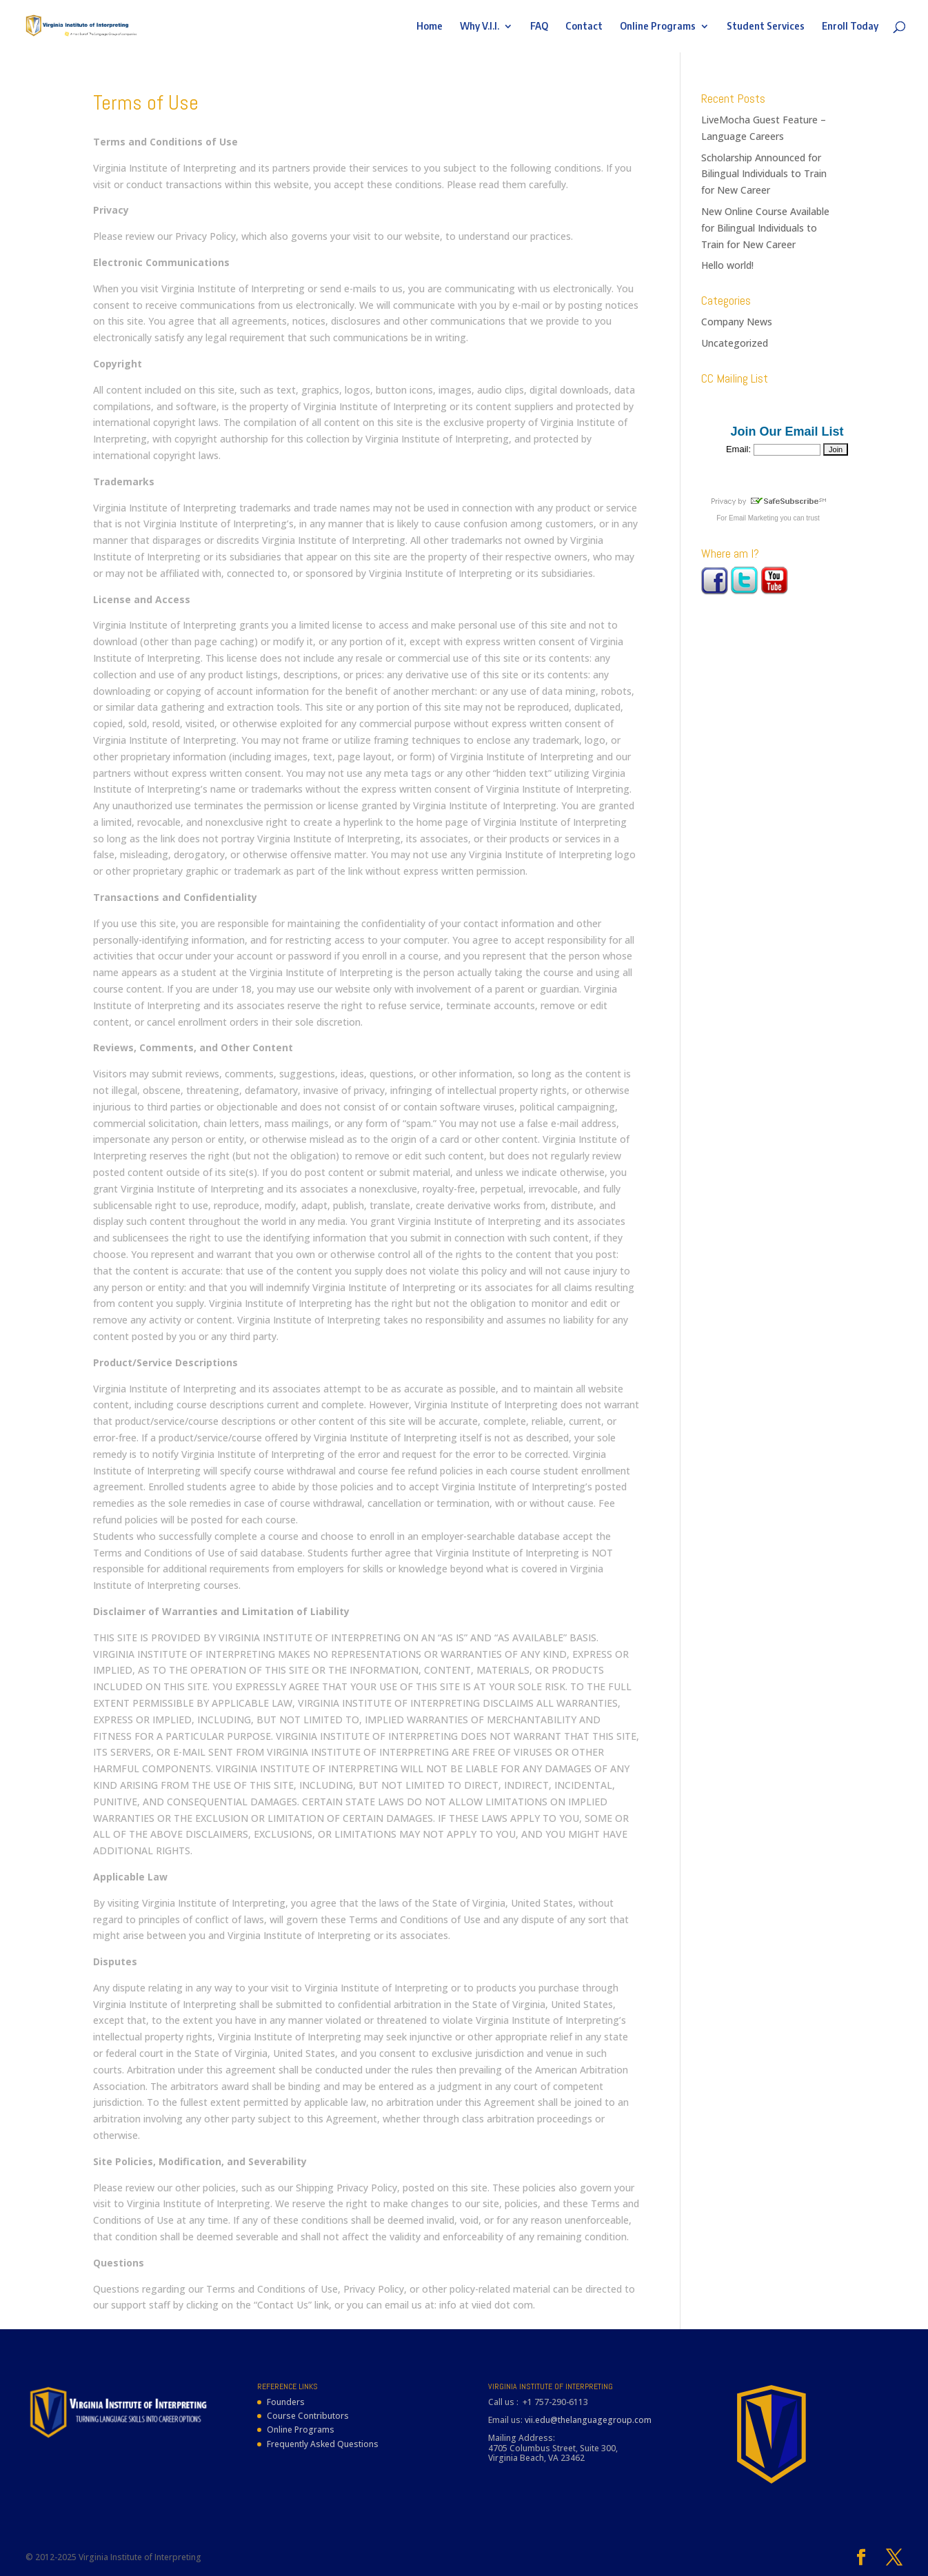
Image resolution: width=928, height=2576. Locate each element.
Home (429, 26)
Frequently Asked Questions (323, 2444)
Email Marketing (753, 518)
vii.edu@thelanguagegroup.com (588, 2420)
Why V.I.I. (479, 26)
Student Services (766, 26)
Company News (736, 321)
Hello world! (727, 265)
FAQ (539, 26)
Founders (286, 2402)
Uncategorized (734, 342)
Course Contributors (308, 2416)
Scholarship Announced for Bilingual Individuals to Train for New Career (764, 174)
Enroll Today (850, 26)
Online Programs (658, 26)
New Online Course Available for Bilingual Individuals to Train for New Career (765, 228)
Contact (584, 26)
